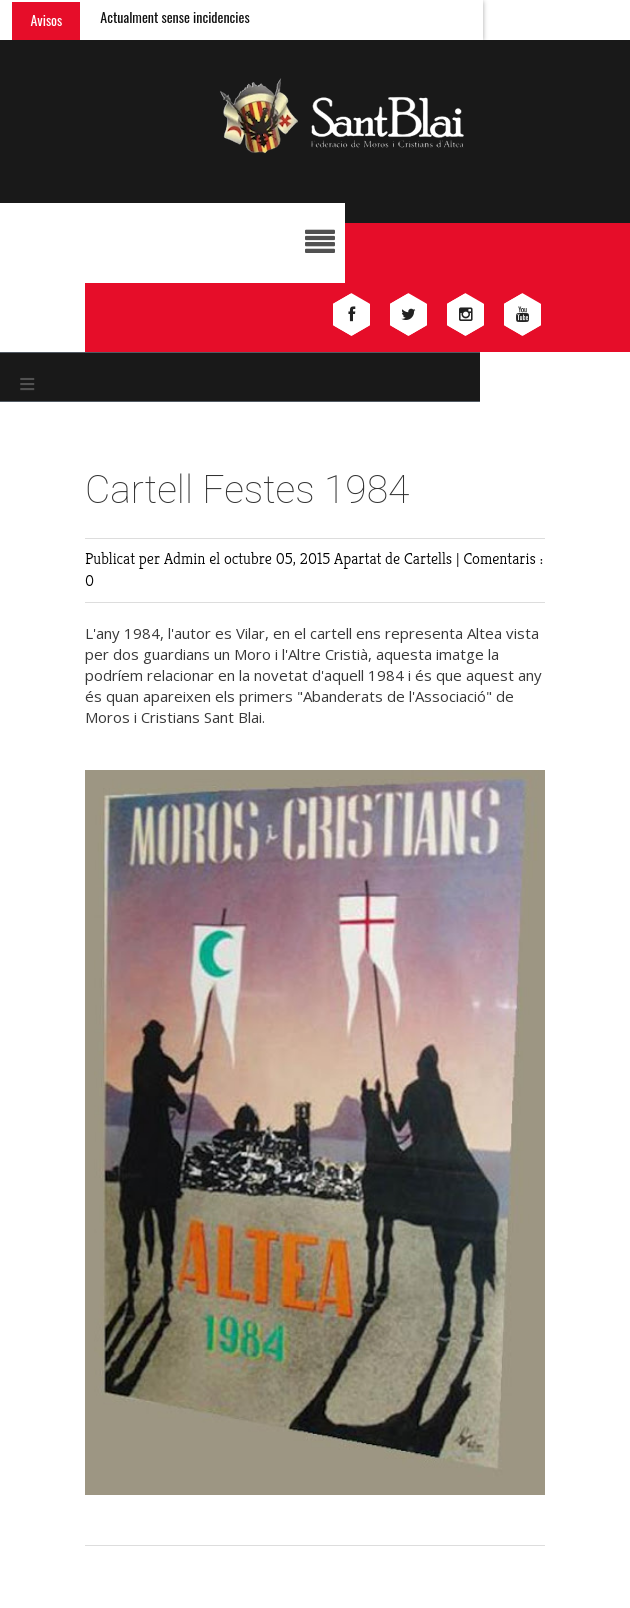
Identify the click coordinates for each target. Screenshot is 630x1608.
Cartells (430, 558)
